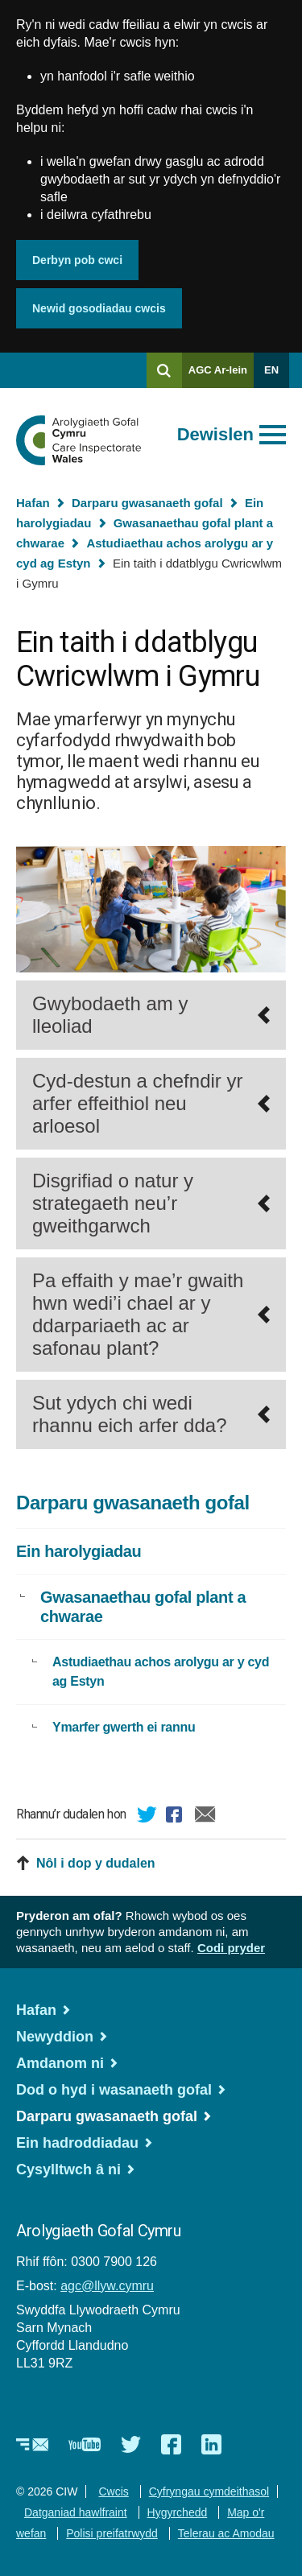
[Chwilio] (164, 370)
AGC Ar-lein (221, 375)
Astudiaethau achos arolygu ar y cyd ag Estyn (160, 1671)
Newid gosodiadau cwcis (99, 308)
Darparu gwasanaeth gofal (147, 503)
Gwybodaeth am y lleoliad (110, 1015)
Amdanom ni (60, 2063)
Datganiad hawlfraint (75, 2512)
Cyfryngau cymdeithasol (209, 2491)
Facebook (176, 1816)
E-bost (205, 1816)
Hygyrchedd (177, 2512)
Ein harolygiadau (78, 1551)
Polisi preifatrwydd (112, 2533)
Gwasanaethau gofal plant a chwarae (143, 1606)
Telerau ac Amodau (226, 2533)
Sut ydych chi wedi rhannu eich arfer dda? (129, 1414)
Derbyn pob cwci (77, 260)
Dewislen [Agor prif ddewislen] (215, 434)
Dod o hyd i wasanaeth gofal (114, 2090)
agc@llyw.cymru (107, 2286)
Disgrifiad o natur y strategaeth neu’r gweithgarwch (112, 1203)
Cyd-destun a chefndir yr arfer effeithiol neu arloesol (137, 1103)
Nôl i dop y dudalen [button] (95, 1863)
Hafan (33, 503)
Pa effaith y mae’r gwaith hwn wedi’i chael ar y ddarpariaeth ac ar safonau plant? (137, 1314)
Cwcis (113, 2491)
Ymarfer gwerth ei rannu (123, 1727)
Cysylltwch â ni (68, 2169)
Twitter (147, 1816)
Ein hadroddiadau (77, 2143)
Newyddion (54, 2037)
